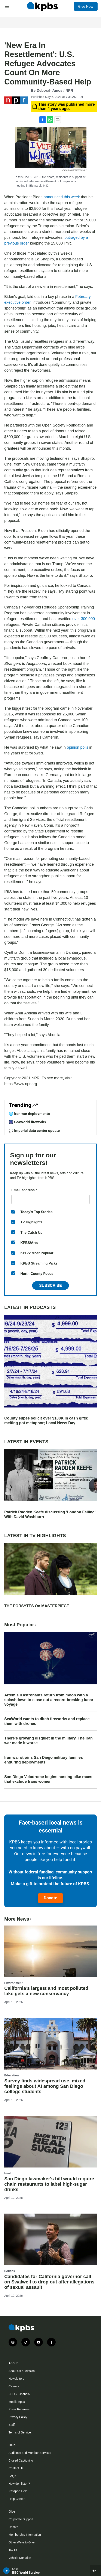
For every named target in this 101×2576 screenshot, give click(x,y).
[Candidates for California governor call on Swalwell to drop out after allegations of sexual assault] (50, 2239)
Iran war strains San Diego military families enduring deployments (43, 1759)
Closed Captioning (21, 2460)
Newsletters (16, 2378)
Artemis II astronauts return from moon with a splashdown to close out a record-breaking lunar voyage (48, 1700)
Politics (9, 2271)
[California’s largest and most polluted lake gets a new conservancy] (50, 1951)
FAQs (12, 2476)
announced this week (62, 197)
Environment (13, 1983)
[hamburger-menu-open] (7, 6)
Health (8, 2173)
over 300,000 (83, 619)
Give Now (85, 6)
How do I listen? (19, 2483)
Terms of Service (20, 2432)
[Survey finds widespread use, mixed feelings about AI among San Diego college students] (50, 2044)
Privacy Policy (18, 2417)
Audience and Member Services (30, 2452)
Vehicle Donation (20, 2557)
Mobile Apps (17, 2401)
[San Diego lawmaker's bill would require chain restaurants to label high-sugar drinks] (50, 2141)
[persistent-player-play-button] (6, 2570)
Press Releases (19, 2409)
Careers (14, 2386)
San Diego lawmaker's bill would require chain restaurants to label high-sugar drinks (49, 2184)
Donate (50, 1897)
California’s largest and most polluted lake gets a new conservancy (46, 1991)
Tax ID (13, 2550)
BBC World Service (26, 2572)
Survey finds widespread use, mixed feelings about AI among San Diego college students (44, 2086)
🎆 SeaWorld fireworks (27, 1122)
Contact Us (16, 2468)
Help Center (17, 2499)
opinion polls (77, 747)
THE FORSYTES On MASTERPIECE (36, 1606)
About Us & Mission (22, 2371)
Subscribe (50, 1285)
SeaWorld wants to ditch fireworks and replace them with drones (47, 1721)
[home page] (42, 6)
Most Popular (20, 1624)
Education (11, 2075)
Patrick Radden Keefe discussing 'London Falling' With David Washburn (50, 1514)
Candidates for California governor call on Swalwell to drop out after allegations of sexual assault (49, 2282)
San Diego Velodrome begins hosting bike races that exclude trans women (48, 1779)
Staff (12, 2424)
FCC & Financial (19, 2394)
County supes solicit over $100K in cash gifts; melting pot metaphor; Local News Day (46, 1420)
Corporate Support (21, 2519)
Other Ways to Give (22, 2542)
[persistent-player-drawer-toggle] (95, 2570)
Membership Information (25, 2534)
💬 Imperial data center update (34, 1130)
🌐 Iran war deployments (29, 1114)
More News (18, 1919)
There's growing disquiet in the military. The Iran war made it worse (48, 1740)
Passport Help (18, 2491)
